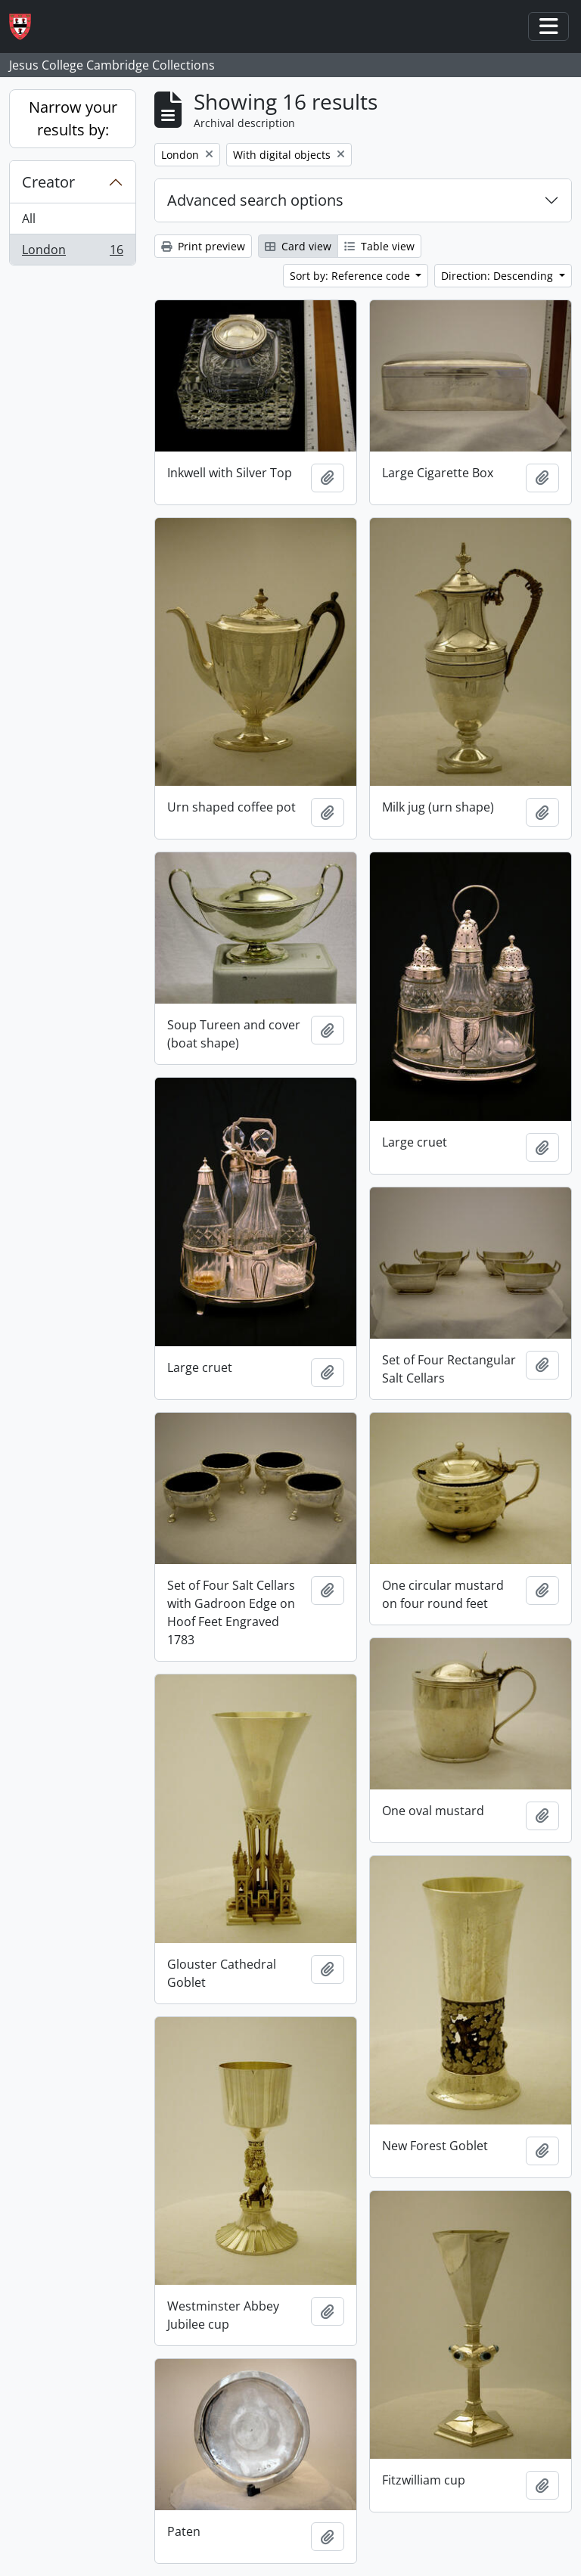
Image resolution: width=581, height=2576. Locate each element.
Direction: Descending (498, 275)
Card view (298, 246)
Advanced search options (255, 200)
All (29, 218)
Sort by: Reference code (351, 275)
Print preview (203, 246)
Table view (379, 246)
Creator (48, 182)
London (72, 253)
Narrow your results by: (73, 118)
